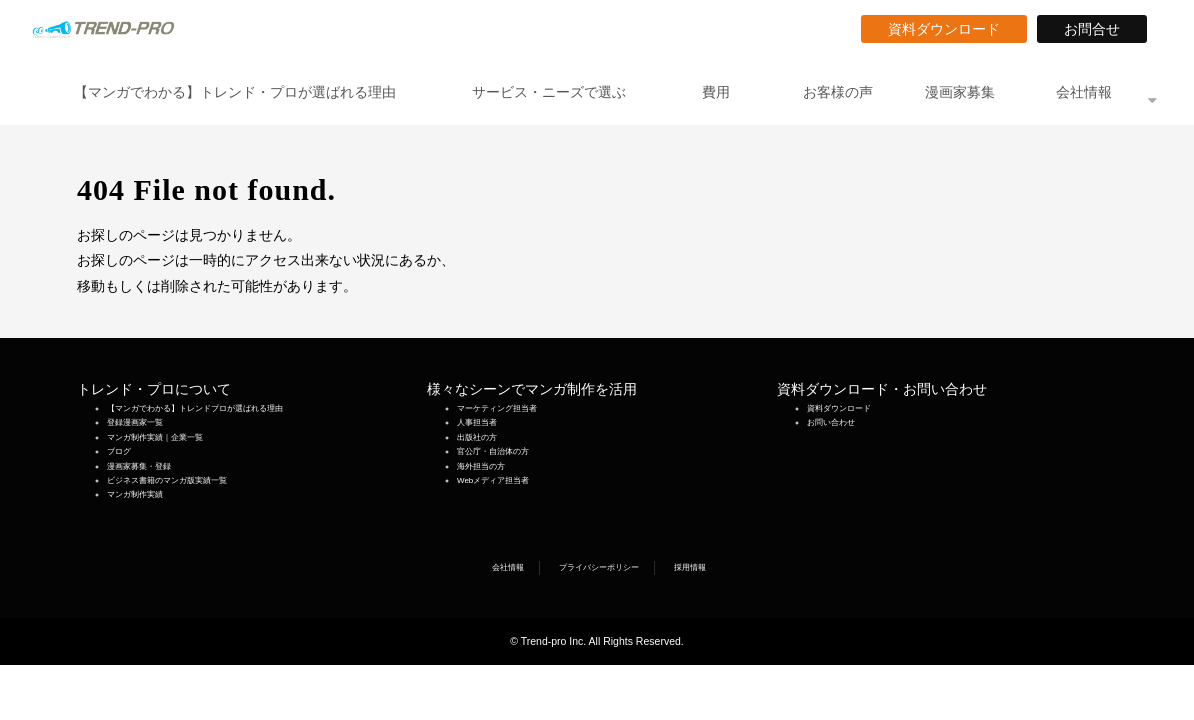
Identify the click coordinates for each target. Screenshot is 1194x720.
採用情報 (690, 567)
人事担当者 (477, 422)
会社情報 (1084, 92)
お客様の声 (838, 92)
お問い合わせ (831, 422)
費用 (716, 92)
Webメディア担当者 (493, 480)
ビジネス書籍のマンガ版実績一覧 (167, 480)
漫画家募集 (960, 92)
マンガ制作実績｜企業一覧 (155, 437)
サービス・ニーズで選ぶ (549, 92)
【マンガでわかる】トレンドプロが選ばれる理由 (195, 408)
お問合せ (1099, 29)
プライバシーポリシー (599, 567)
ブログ (119, 451)
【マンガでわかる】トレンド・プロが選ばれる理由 (235, 92)
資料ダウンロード (951, 29)
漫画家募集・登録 (139, 466)
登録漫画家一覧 (135, 422)
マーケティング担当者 (497, 408)
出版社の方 (477, 437)
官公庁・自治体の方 (493, 451)
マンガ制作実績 (135, 494)
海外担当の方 (481, 466)
